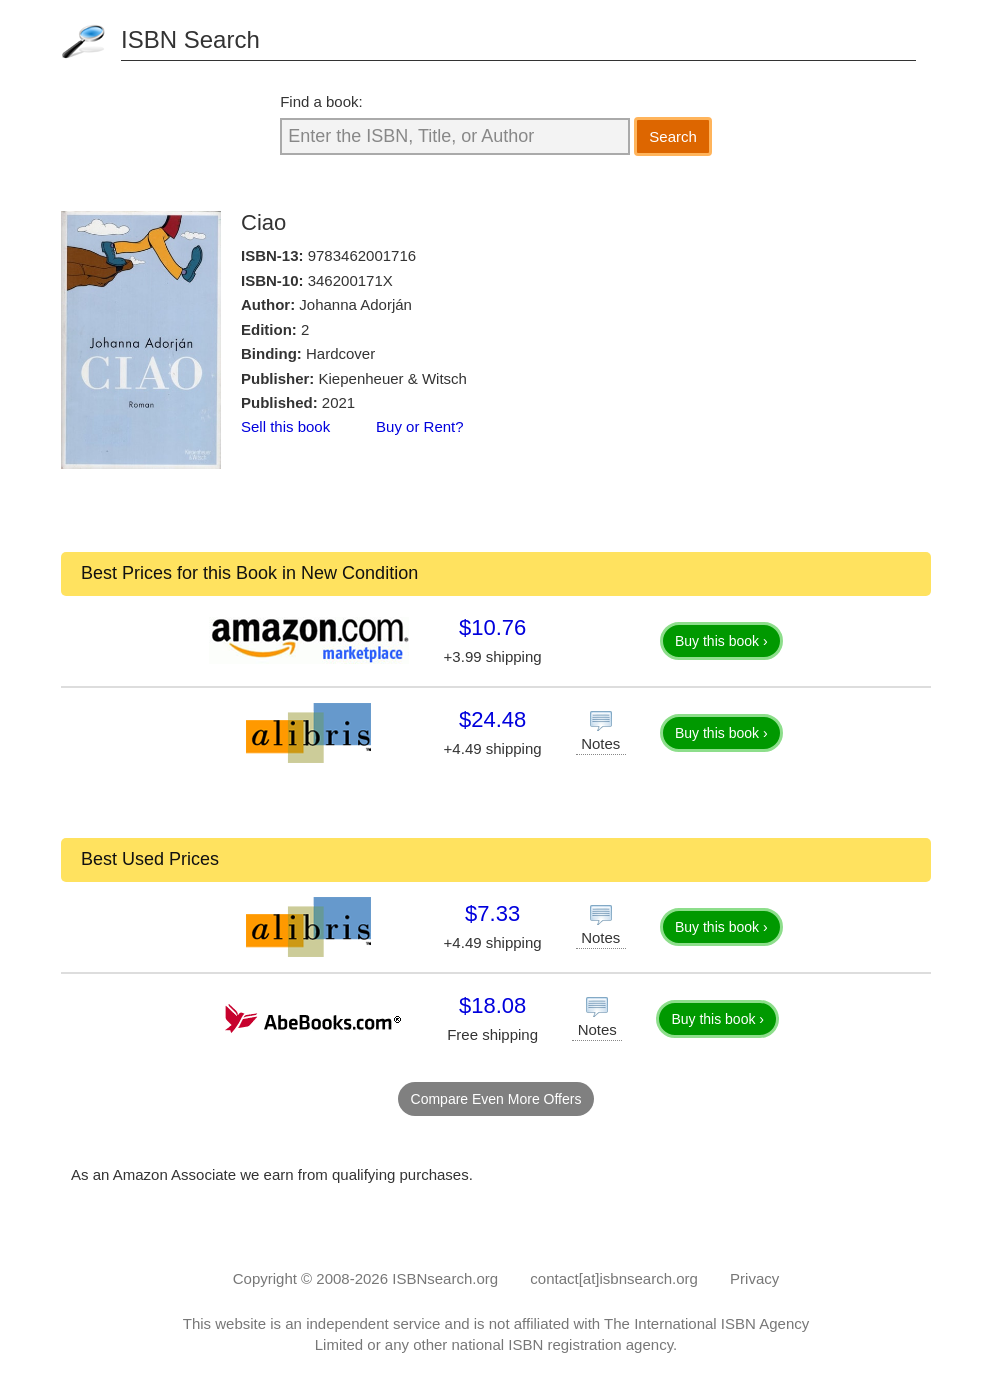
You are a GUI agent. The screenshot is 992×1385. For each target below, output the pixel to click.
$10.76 (492, 627)
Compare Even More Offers (496, 1099)
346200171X (350, 280)
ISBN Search (190, 39)
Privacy (754, 1278)
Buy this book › (721, 641)
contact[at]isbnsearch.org (614, 1278)
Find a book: (321, 101)
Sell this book (285, 426)
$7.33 (492, 913)
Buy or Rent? (420, 426)
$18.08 (492, 1005)
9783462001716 (362, 255)
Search (673, 136)
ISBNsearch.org (445, 1278)
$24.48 (492, 719)
